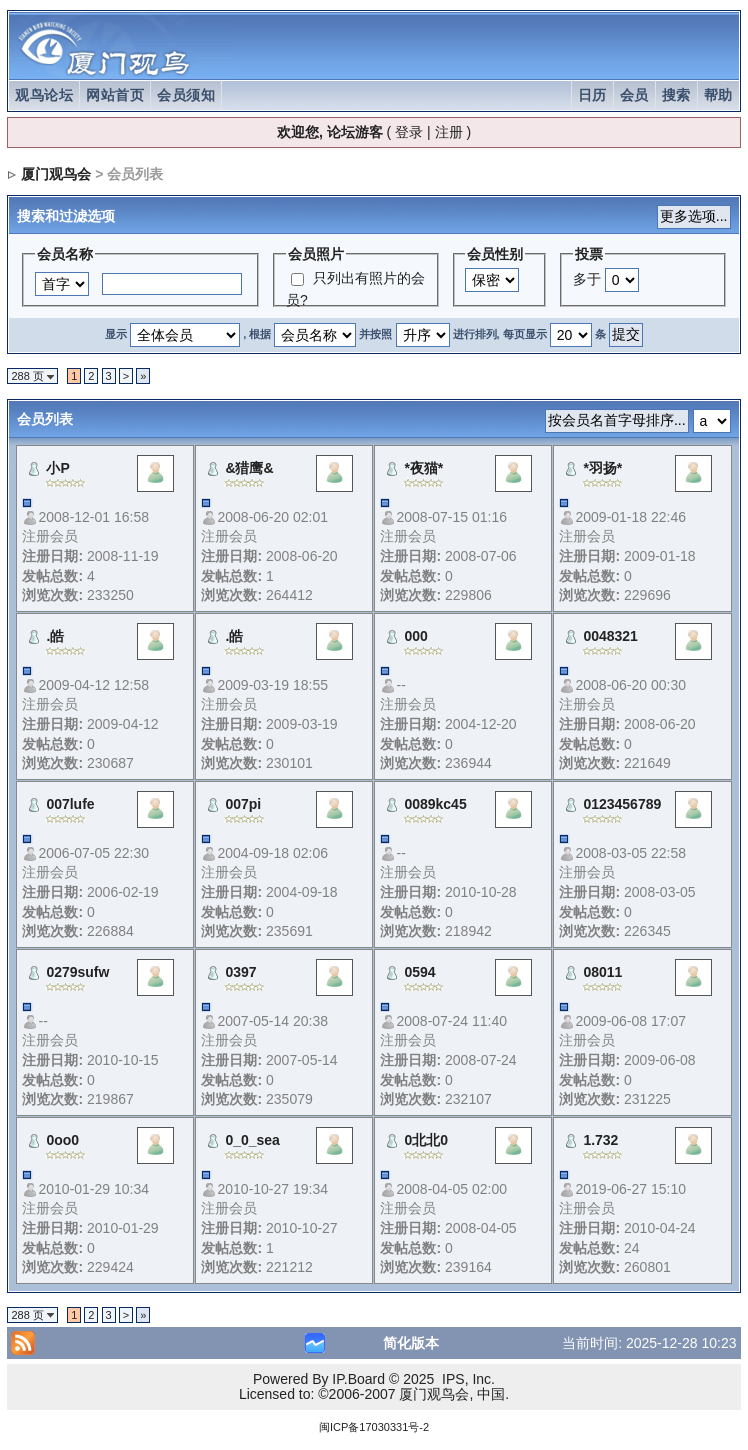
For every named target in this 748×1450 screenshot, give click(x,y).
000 (415, 636)
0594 (419, 972)
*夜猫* (423, 468)
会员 (634, 95)
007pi (243, 804)
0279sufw (77, 972)
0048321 (610, 636)
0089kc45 (435, 804)
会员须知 (186, 95)
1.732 (600, 1140)
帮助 (718, 95)
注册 (449, 132)
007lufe (70, 804)
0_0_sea (252, 1140)
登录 (409, 132)
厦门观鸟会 (56, 174)
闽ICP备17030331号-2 (374, 1427)
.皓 (55, 636)
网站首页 (115, 95)
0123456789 (622, 804)
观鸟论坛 (44, 95)
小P (57, 468)
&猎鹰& (249, 468)
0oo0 (62, 1140)
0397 (240, 972)
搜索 (676, 95)
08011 (602, 972)
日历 (592, 95)
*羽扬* (602, 468)
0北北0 (426, 1140)
